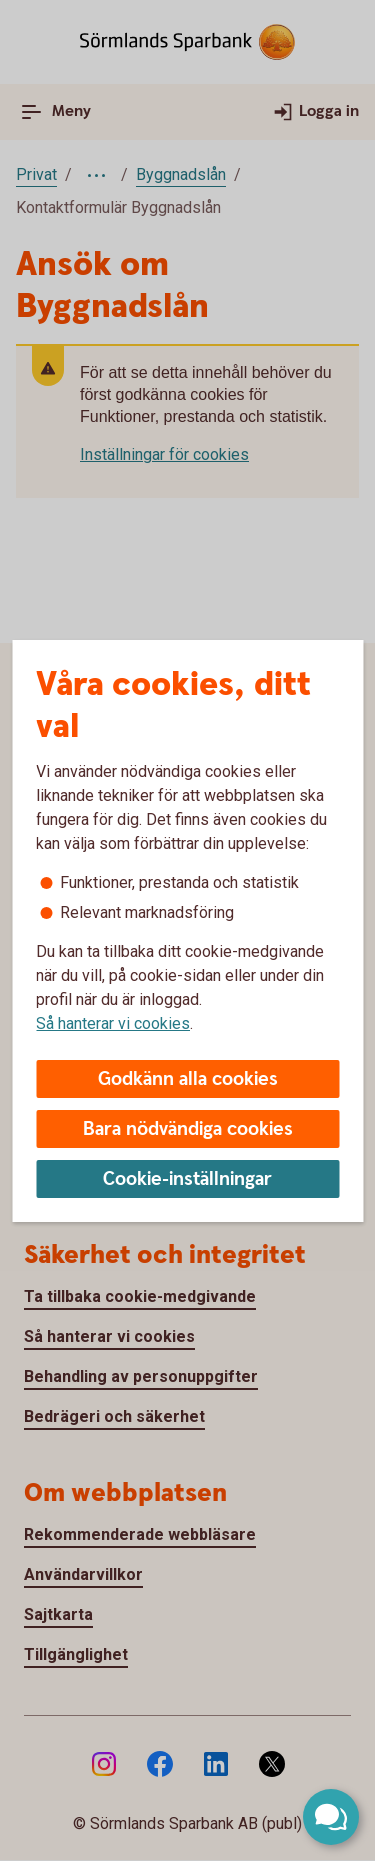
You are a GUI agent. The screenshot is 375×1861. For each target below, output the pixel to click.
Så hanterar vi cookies (113, 1023)
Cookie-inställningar (187, 1179)
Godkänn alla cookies (188, 1079)
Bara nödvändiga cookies (188, 1129)
